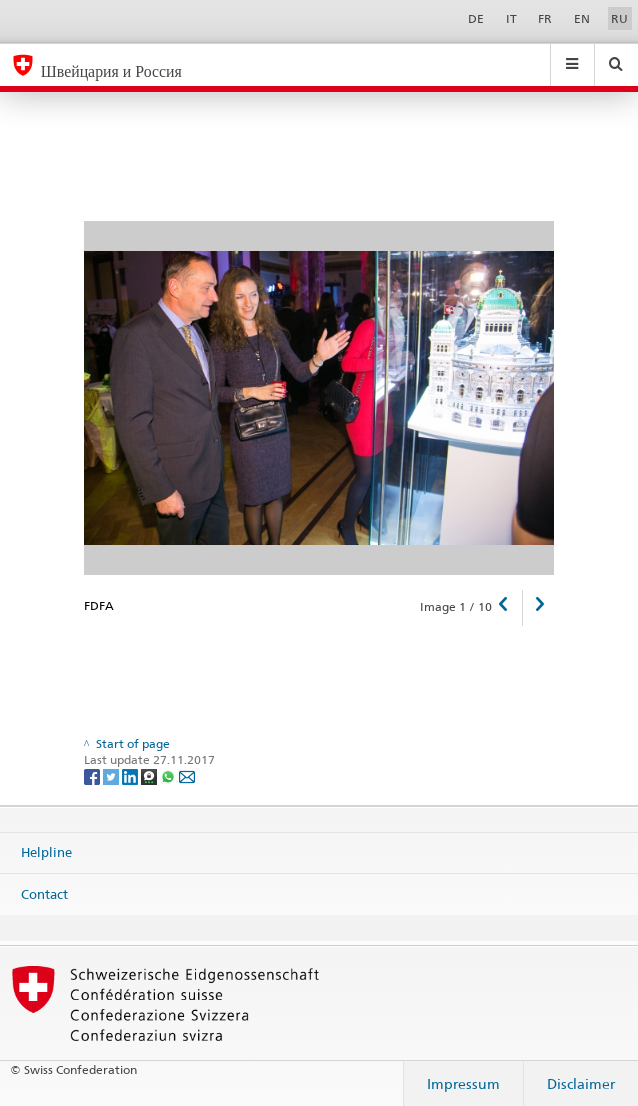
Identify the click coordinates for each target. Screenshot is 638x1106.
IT (511, 18)
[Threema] (150, 775)
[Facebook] (93, 775)
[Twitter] (112, 775)
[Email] (187, 775)
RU (619, 18)
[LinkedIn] (131, 775)
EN (582, 18)
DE (476, 18)
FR (545, 18)
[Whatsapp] (169, 775)
